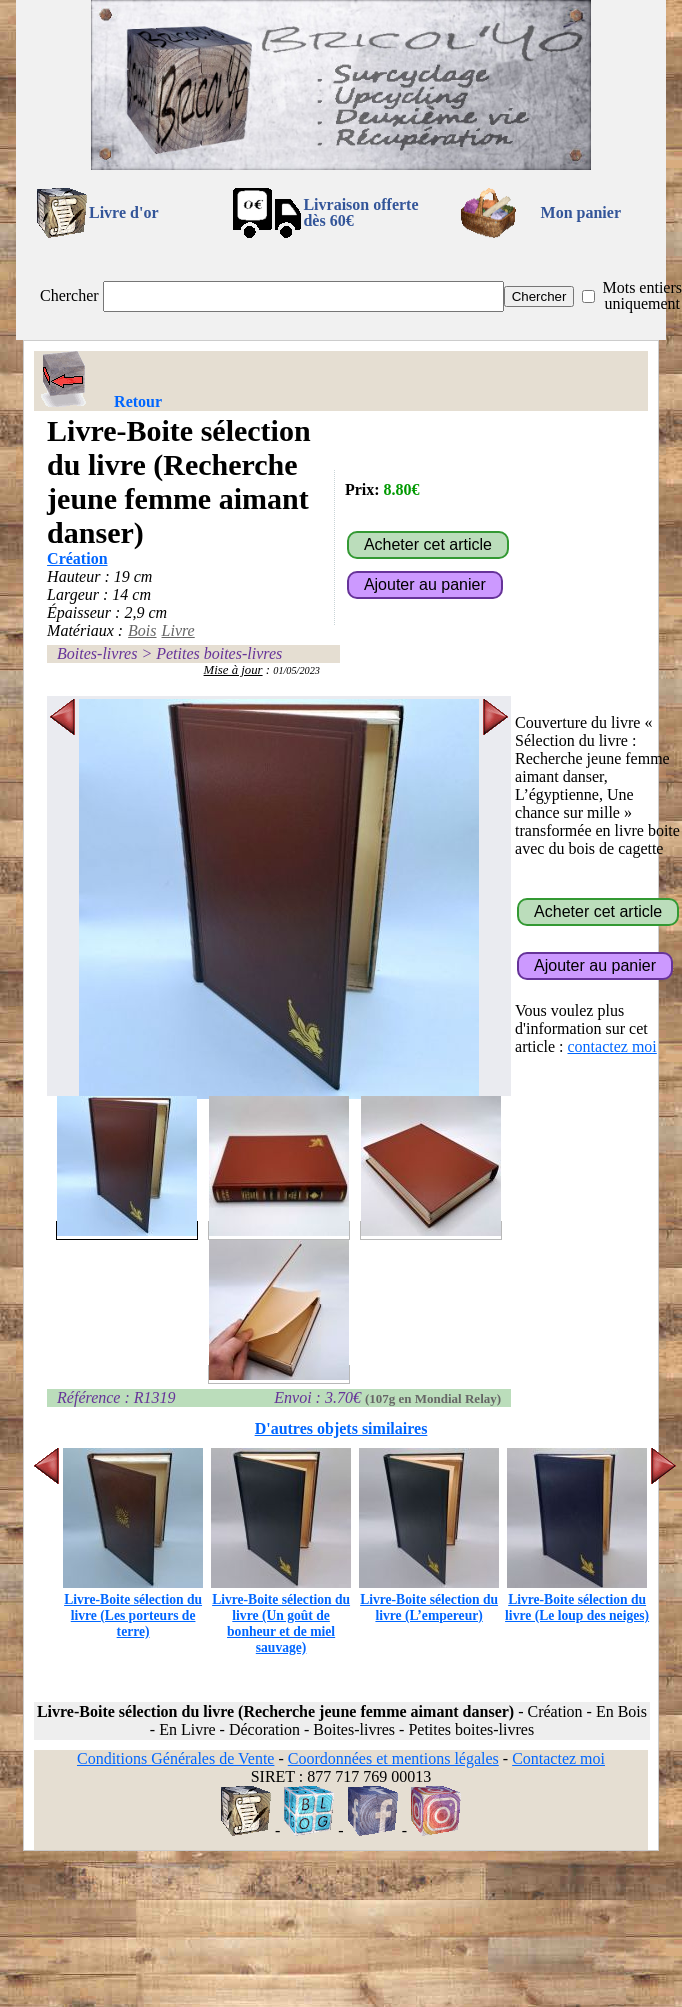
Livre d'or (123, 212)
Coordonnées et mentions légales (393, 1758)
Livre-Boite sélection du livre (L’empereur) (429, 1599)
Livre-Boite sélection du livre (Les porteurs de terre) (133, 1607)
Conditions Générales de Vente (175, 1758)
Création (77, 558)
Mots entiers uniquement (642, 295)
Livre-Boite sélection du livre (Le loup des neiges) (577, 1599)
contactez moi (612, 1046)
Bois (142, 630)
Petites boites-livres (219, 653)
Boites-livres (97, 653)
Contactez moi (558, 1758)
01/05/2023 (296, 670)
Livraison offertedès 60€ (360, 212)
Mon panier (581, 212)
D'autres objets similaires (341, 1428)
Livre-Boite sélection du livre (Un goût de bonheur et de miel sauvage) (281, 1615)
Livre (178, 630)
